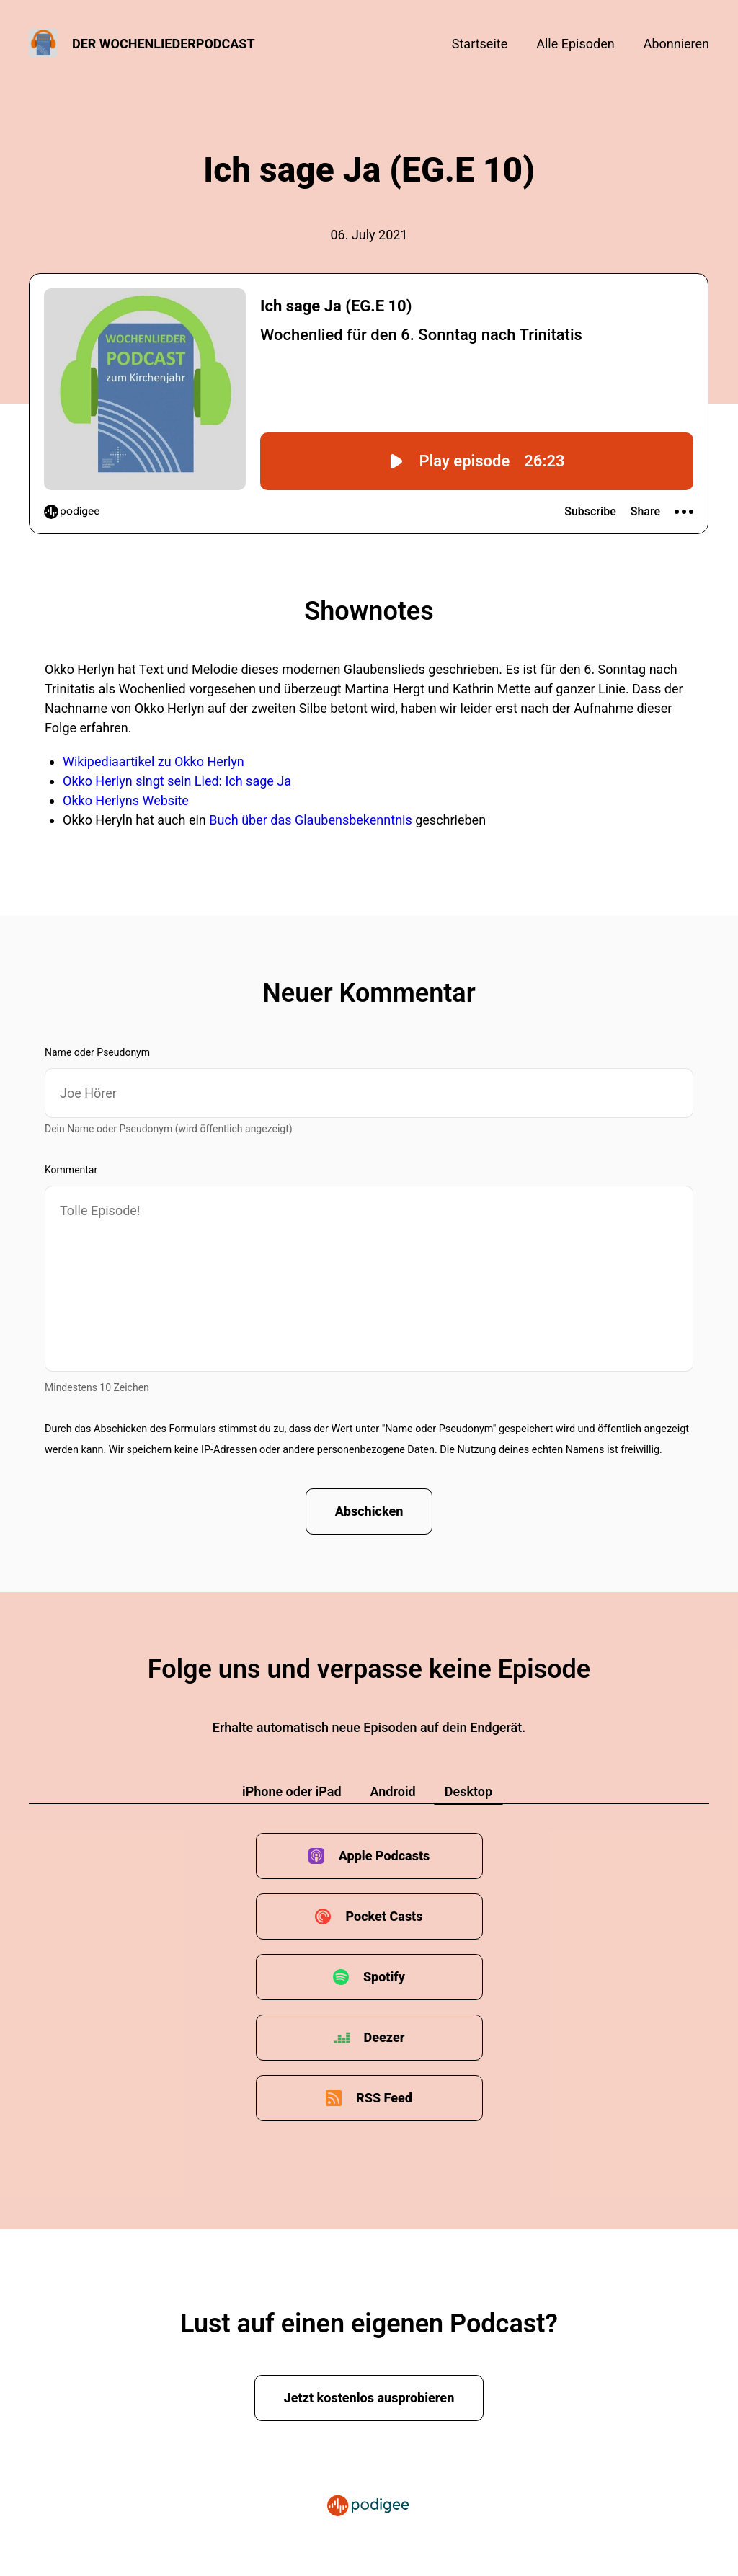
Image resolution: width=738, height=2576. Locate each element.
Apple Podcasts (384, 1855)
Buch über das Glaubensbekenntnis (312, 819)
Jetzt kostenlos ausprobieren (369, 2397)
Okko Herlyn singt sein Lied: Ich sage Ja (177, 781)
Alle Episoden (575, 43)
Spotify (384, 1976)
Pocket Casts (383, 1916)
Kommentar (71, 1170)
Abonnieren (676, 43)
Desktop (468, 1791)
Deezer (384, 2037)
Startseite (479, 43)
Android (393, 1791)
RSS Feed (384, 2097)
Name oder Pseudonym (97, 1052)
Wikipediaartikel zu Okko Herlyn (153, 761)
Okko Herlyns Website (126, 800)
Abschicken (369, 1511)
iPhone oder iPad (292, 1791)
